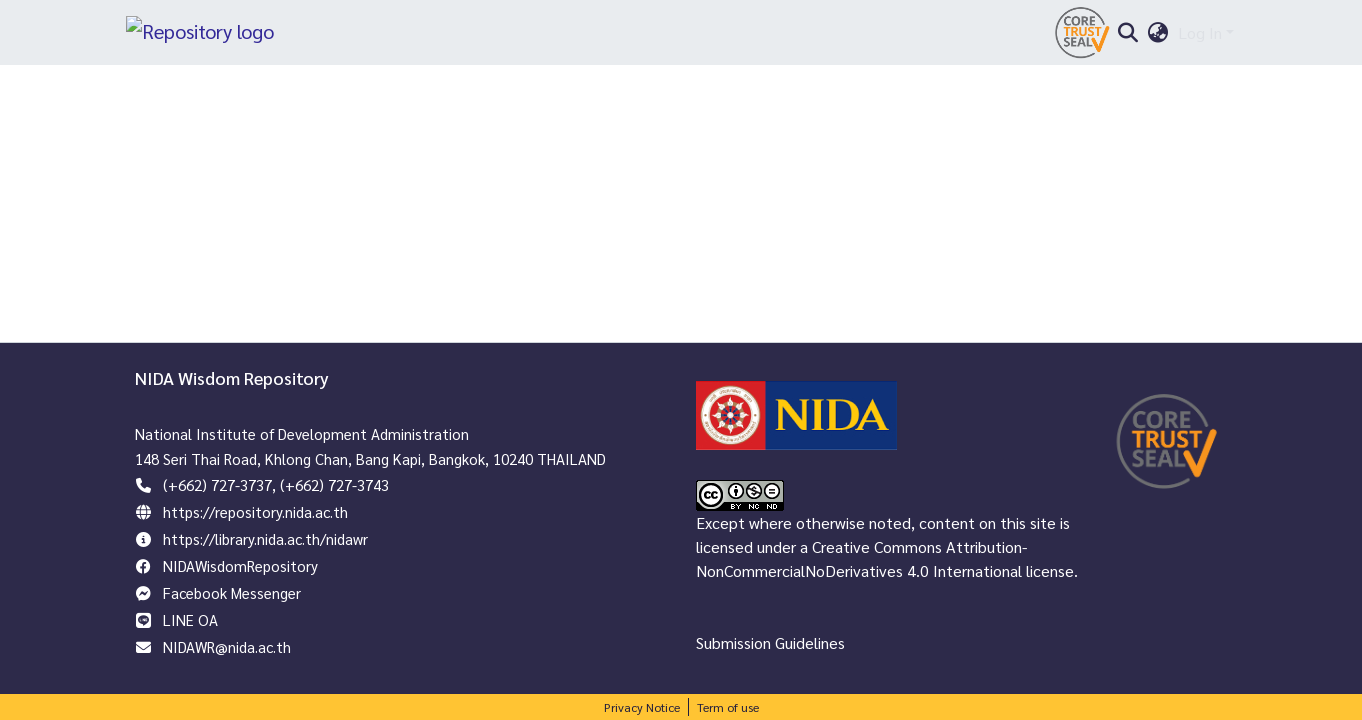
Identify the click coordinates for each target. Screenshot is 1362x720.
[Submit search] (1127, 38)
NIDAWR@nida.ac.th (227, 646)
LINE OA (190, 619)
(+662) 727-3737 (217, 484)
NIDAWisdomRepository (240, 565)
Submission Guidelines (770, 642)
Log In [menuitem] (1200, 37)
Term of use (728, 707)
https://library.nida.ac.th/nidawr (265, 538)
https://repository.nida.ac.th (255, 511)
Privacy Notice (642, 707)
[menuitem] (1158, 38)
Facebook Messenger (232, 592)
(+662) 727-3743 (334, 484)
